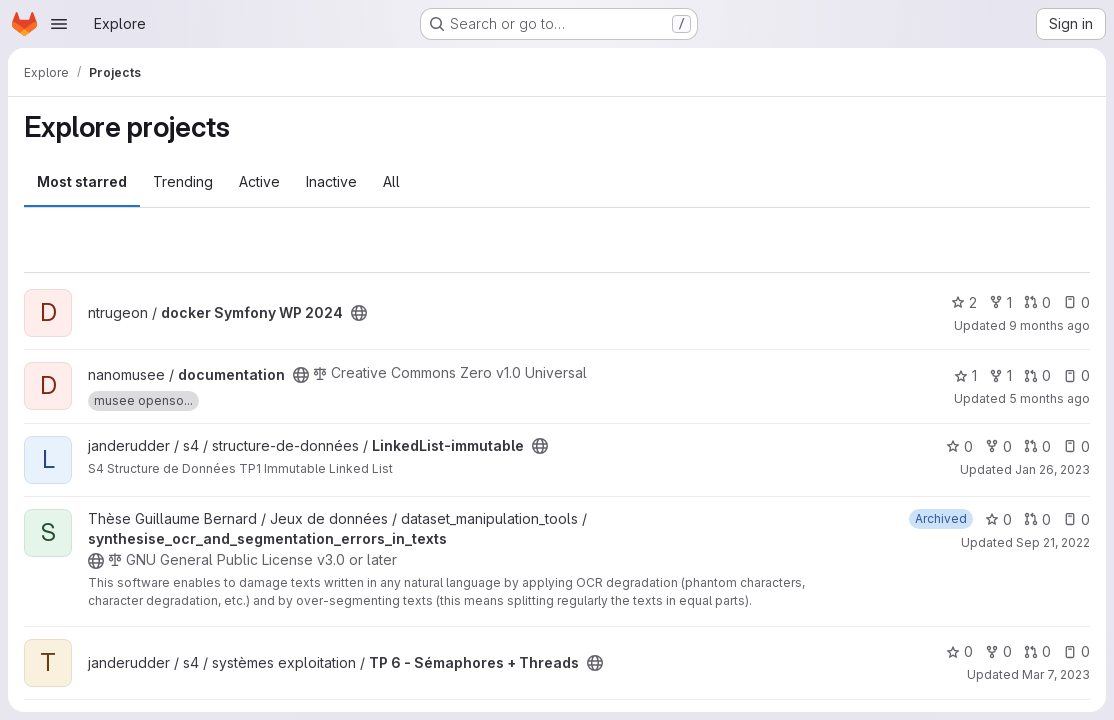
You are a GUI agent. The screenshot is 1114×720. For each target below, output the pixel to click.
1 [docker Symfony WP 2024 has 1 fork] (1000, 302)
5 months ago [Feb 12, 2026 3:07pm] (1049, 398)
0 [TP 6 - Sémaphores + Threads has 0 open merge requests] (1037, 651)
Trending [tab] (183, 181)
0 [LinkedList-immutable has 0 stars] (959, 446)
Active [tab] (259, 181)
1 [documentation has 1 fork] (1000, 375)
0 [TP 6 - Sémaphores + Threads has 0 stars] (959, 651)
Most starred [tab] (82, 181)
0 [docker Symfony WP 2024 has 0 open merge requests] (1037, 302)
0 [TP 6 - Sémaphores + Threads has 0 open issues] (1076, 651)
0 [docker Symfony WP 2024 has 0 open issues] (1076, 302)
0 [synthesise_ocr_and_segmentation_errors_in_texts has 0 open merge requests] (1037, 519)
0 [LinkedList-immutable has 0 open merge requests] (1037, 446)
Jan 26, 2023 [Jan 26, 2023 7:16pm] (1052, 469)
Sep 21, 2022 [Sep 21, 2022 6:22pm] (1053, 542)
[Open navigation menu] (59, 24)
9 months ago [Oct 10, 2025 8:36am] (1049, 325)
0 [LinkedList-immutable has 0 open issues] (1076, 446)
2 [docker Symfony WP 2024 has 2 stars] (964, 302)
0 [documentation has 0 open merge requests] (1037, 375)
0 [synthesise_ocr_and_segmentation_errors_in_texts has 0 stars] (998, 519)
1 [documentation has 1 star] (965, 375)
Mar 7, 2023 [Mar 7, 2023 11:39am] (1056, 674)
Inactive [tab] (331, 181)
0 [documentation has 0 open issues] (1076, 375)
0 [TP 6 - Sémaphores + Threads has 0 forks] (998, 651)
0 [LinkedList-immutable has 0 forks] (998, 446)
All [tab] (391, 181)
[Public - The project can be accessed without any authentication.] (359, 313)
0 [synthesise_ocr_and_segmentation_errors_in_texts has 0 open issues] (1076, 519)
